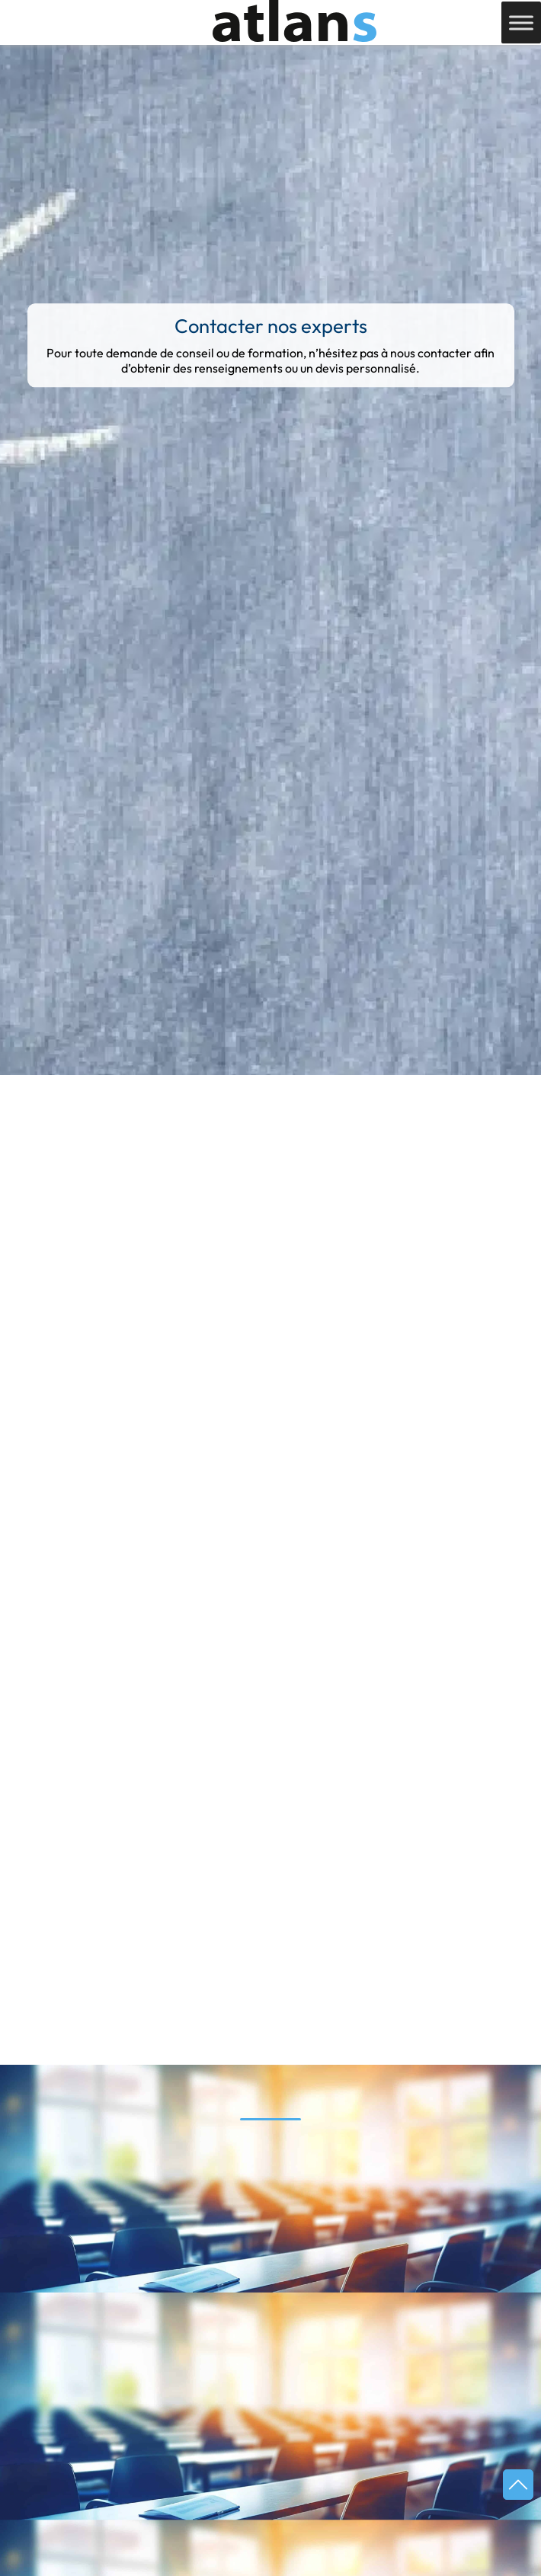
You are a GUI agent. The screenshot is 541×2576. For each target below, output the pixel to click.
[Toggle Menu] (521, 22)
